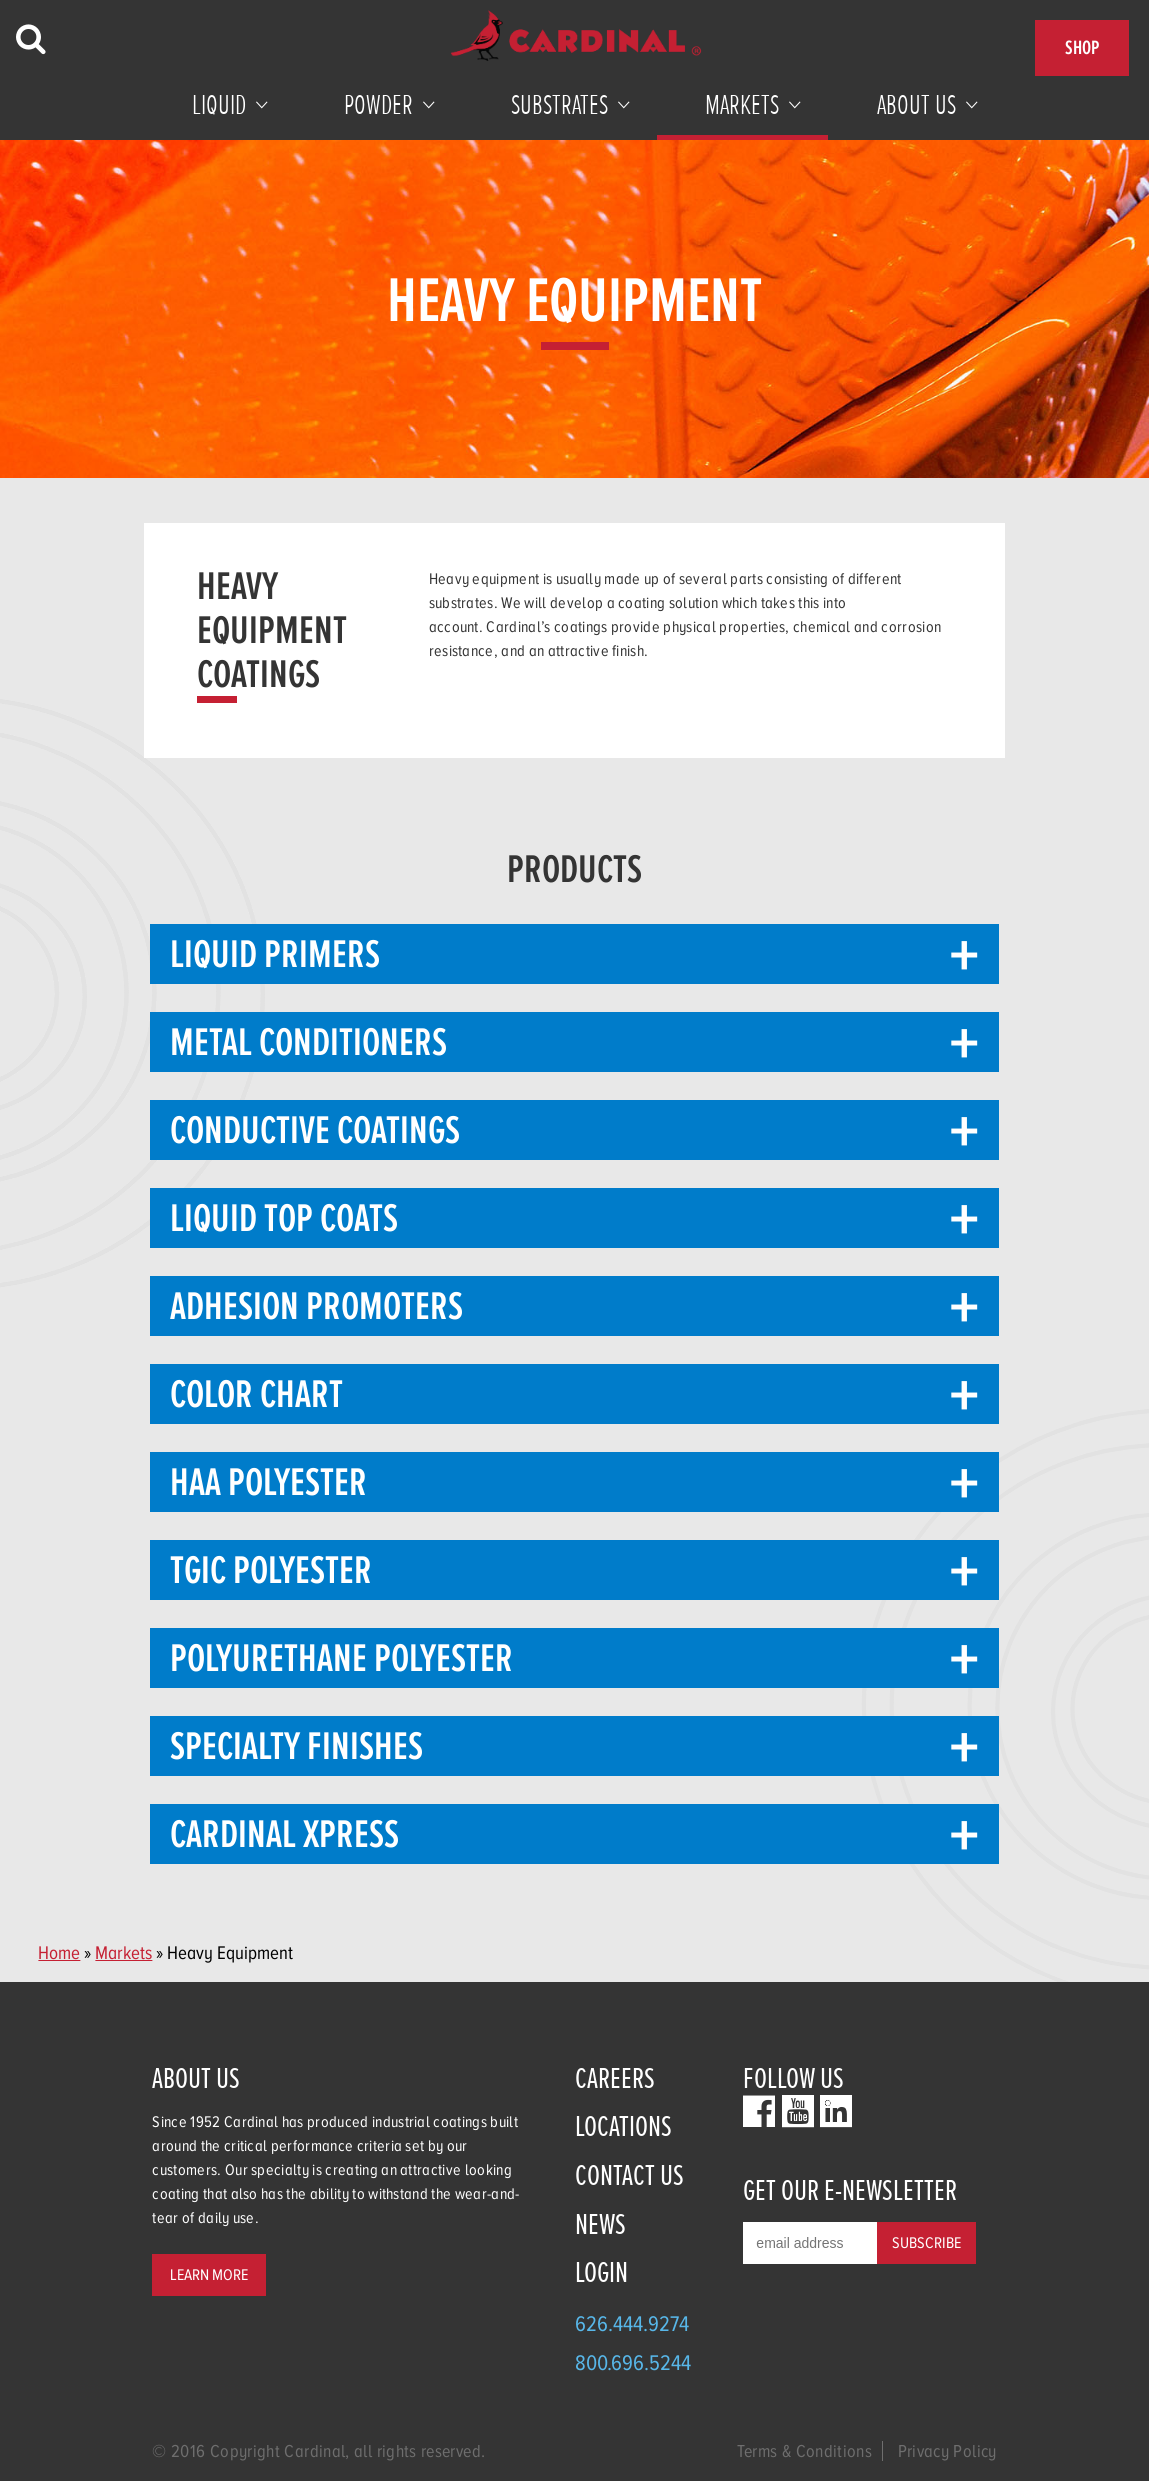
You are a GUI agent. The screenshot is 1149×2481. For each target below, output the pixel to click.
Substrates (559, 105)
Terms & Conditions (804, 2451)
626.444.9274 (632, 2323)
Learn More (209, 2275)
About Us (916, 105)
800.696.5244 (633, 2362)
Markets (742, 105)
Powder (378, 105)
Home (59, 1952)
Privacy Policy (947, 2451)
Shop (1082, 47)
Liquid (219, 105)
